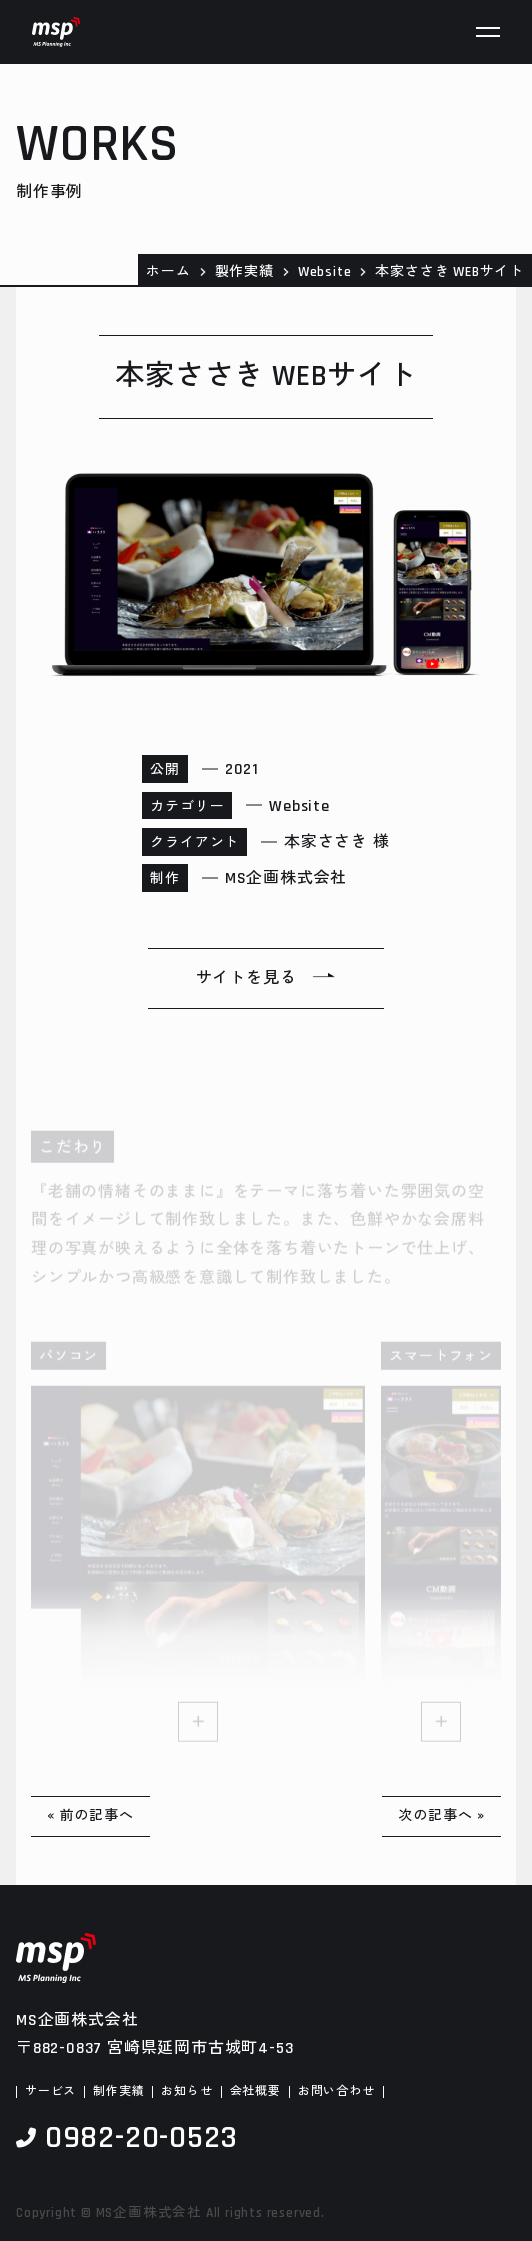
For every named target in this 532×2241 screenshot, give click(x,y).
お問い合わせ (336, 2092)
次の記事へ (435, 1816)
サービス (50, 2092)
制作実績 (118, 2092)
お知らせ (186, 2092)
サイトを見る (246, 978)
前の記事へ (97, 1816)
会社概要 (255, 2092)
